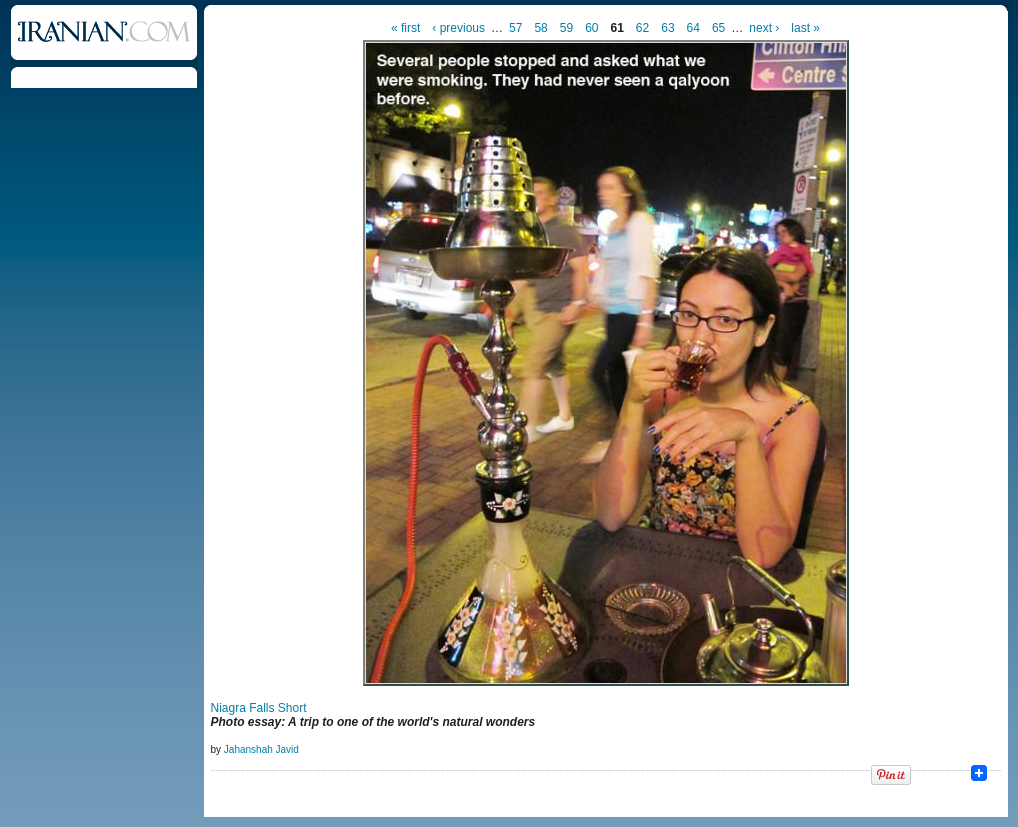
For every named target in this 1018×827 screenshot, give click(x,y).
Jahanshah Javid (261, 749)
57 (515, 28)
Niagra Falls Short (259, 708)
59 (566, 28)
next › (764, 28)
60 (591, 28)
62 (642, 28)
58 (540, 28)
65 (718, 28)
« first (405, 28)
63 (667, 28)
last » (805, 28)
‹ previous (458, 28)
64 (693, 28)
